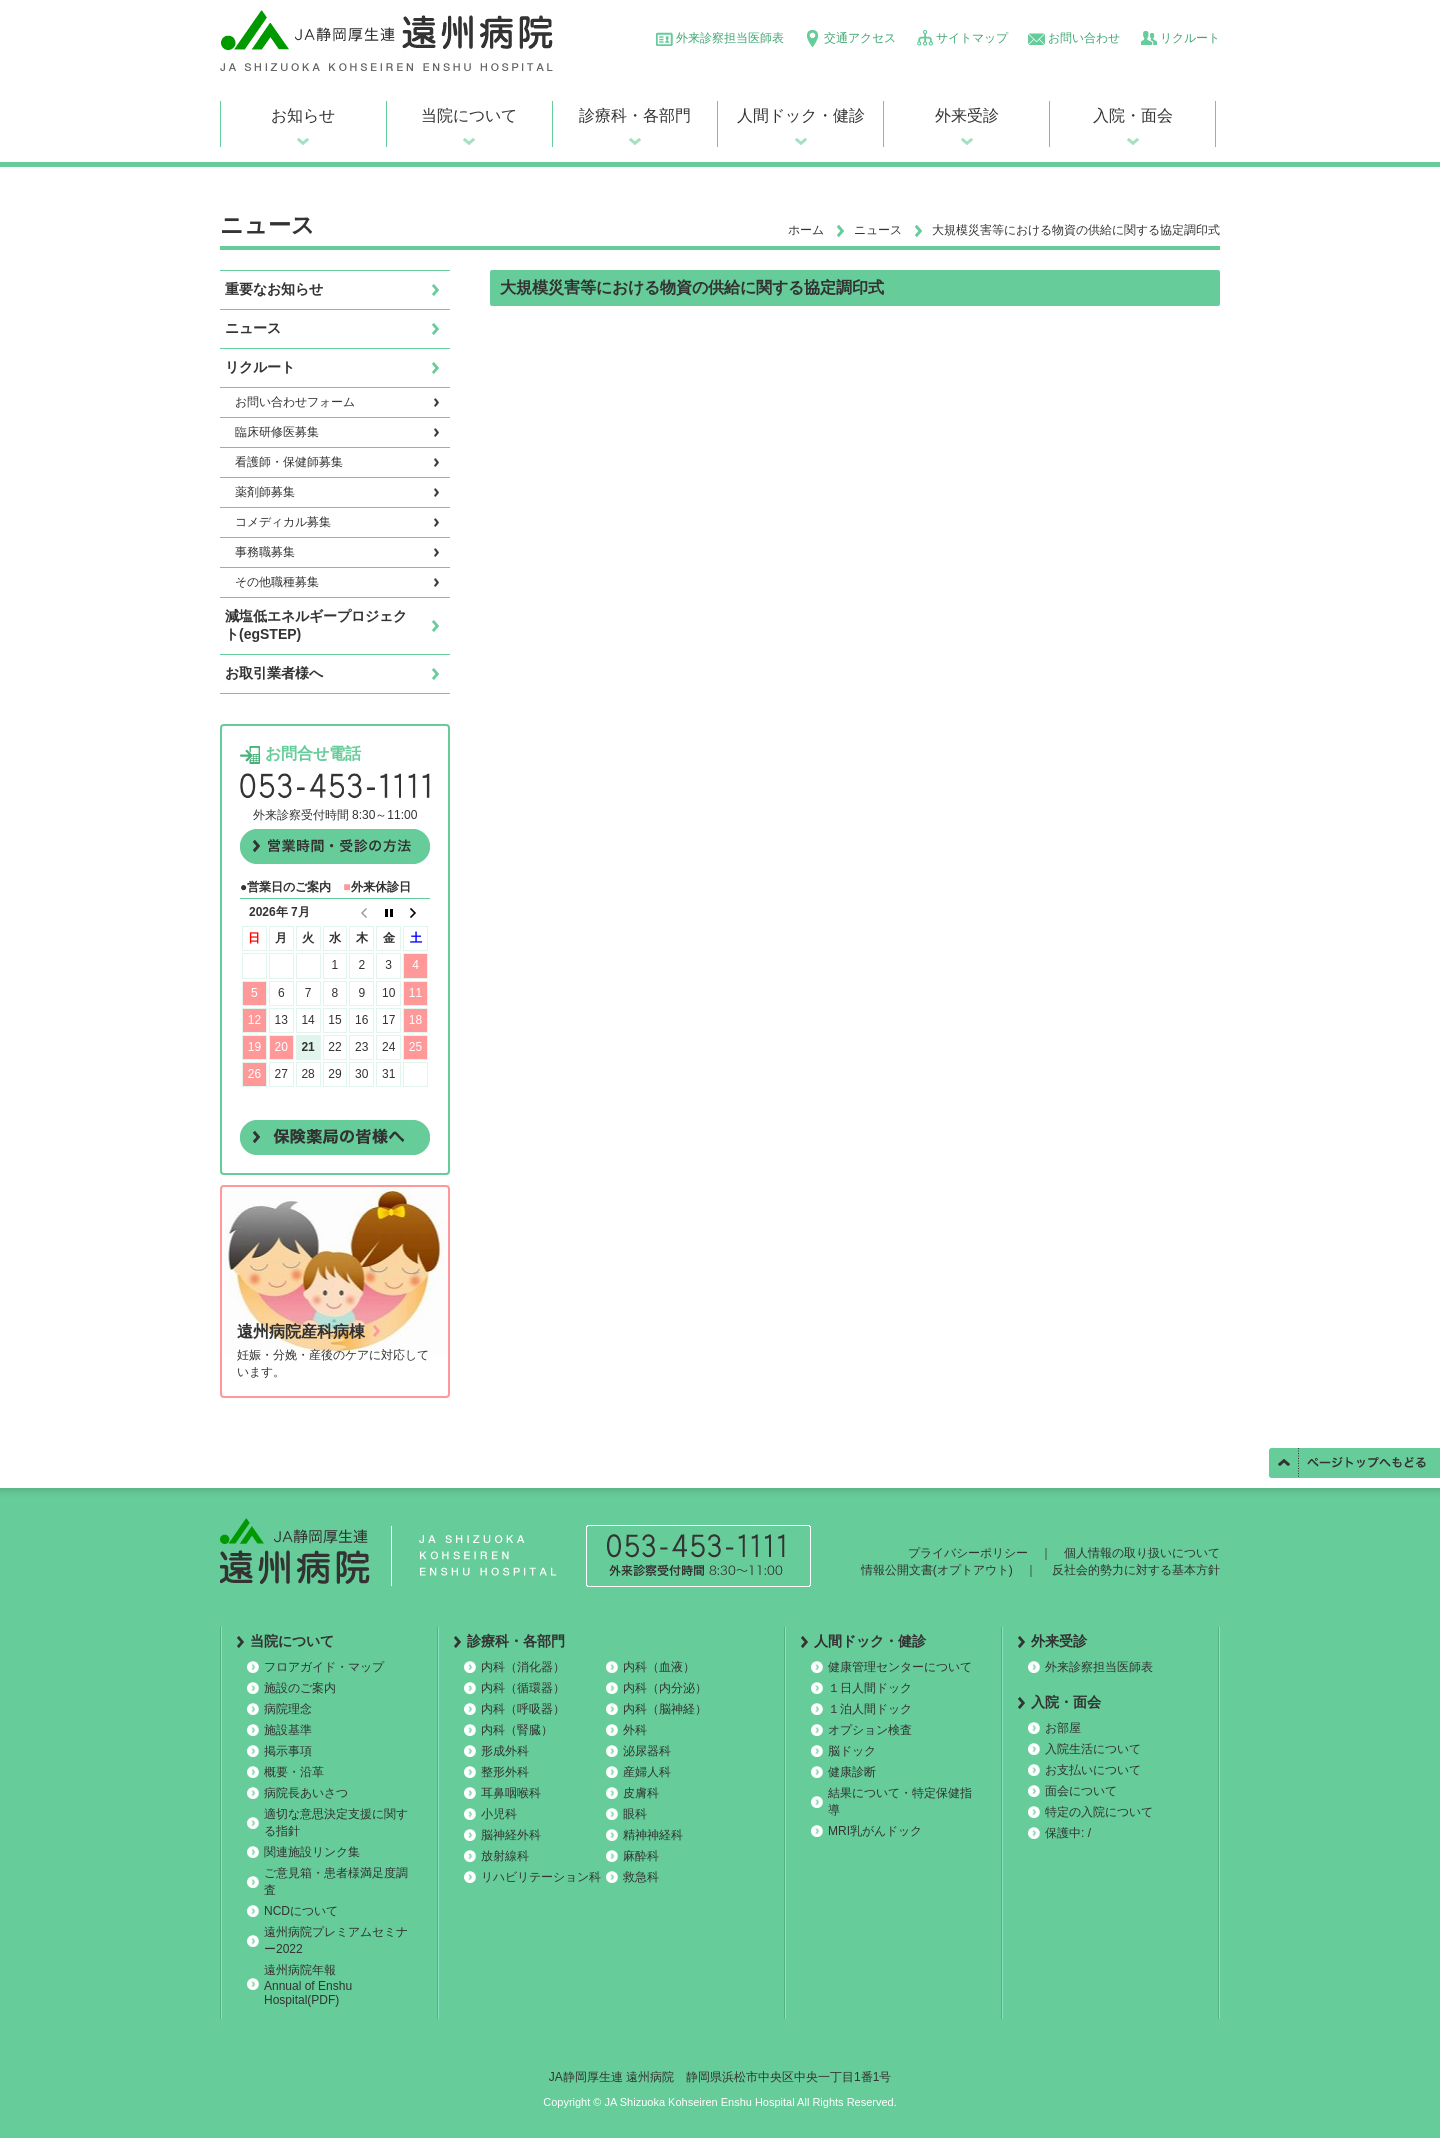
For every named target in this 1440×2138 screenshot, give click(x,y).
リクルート (1190, 38)
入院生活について (1093, 1749)
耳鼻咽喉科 (511, 1793)
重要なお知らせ (274, 289)
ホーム (806, 230)
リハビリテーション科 (541, 1877)
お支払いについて (1093, 1770)
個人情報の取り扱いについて (1142, 1553)
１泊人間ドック (870, 1709)
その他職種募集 (277, 582)
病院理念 (288, 1709)
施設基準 (288, 1730)
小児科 (499, 1814)
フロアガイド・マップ (324, 1667)
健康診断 (852, 1772)
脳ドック (852, 1751)
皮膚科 (641, 1793)
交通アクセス (860, 38)
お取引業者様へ (274, 673)
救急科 (641, 1877)
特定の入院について (1099, 1812)
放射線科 (505, 1856)
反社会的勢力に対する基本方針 (1136, 1570)
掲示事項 (288, 1751)
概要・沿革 (294, 1772)
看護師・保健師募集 (289, 462)
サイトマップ (972, 38)
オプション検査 (870, 1730)
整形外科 (505, 1772)
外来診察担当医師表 (730, 38)
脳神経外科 (511, 1835)
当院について (469, 115)
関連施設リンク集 (312, 1852)
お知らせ (303, 115)
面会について (1081, 1791)
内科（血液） (659, 1667)
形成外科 (505, 1751)
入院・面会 (1133, 115)
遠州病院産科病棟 (301, 1331)
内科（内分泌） (665, 1688)
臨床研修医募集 (277, 432)
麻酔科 (641, 1856)
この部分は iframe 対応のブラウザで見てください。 (335, 1007)
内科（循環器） (523, 1688)
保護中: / (1068, 1833)
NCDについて (301, 1911)
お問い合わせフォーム (295, 402)
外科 (635, 1730)
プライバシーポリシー (968, 1553)
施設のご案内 (300, 1688)
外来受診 (967, 115)
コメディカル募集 (283, 522)
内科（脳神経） (665, 1709)
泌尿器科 (647, 1751)
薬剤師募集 (265, 492)
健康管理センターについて (900, 1667)
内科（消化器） (523, 1667)
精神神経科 (653, 1835)
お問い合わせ (1084, 38)
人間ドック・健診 (801, 115)
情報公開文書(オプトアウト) (937, 1570)
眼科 (635, 1814)
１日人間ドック (870, 1688)
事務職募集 (265, 552)
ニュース (878, 230)
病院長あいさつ (306, 1793)
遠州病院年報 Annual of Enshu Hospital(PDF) (308, 1985)
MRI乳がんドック (875, 1831)
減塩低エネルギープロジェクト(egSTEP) (316, 625)
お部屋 (1063, 1728)
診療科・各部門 (635, 115)
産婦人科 (647, 1772)
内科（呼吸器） (523, 1709)
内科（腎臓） (517, 1730)
